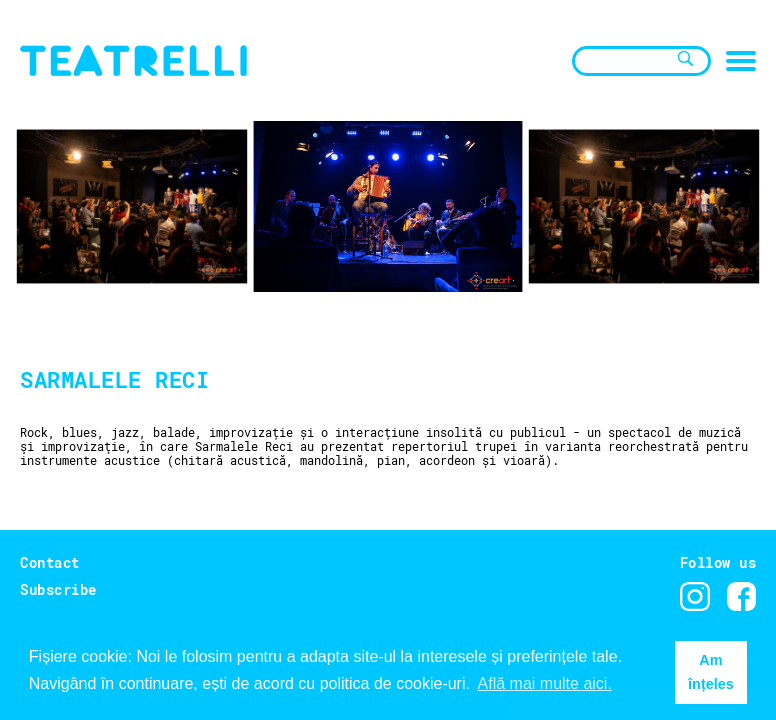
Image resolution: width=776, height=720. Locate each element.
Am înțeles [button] (711, 672)
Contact (50, 562)
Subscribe (58, 589)
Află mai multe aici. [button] (545, 683)
